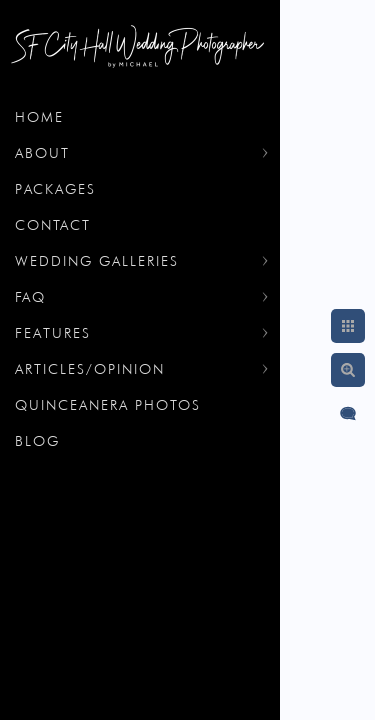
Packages (55, 189)
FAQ (30, 297)
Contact (53, 225)
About (42, 153)
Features (53, 333)
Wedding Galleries (97, 261)
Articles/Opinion (90, 369)
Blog (37, 441)
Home (39, 117)
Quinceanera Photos (108, 405)
